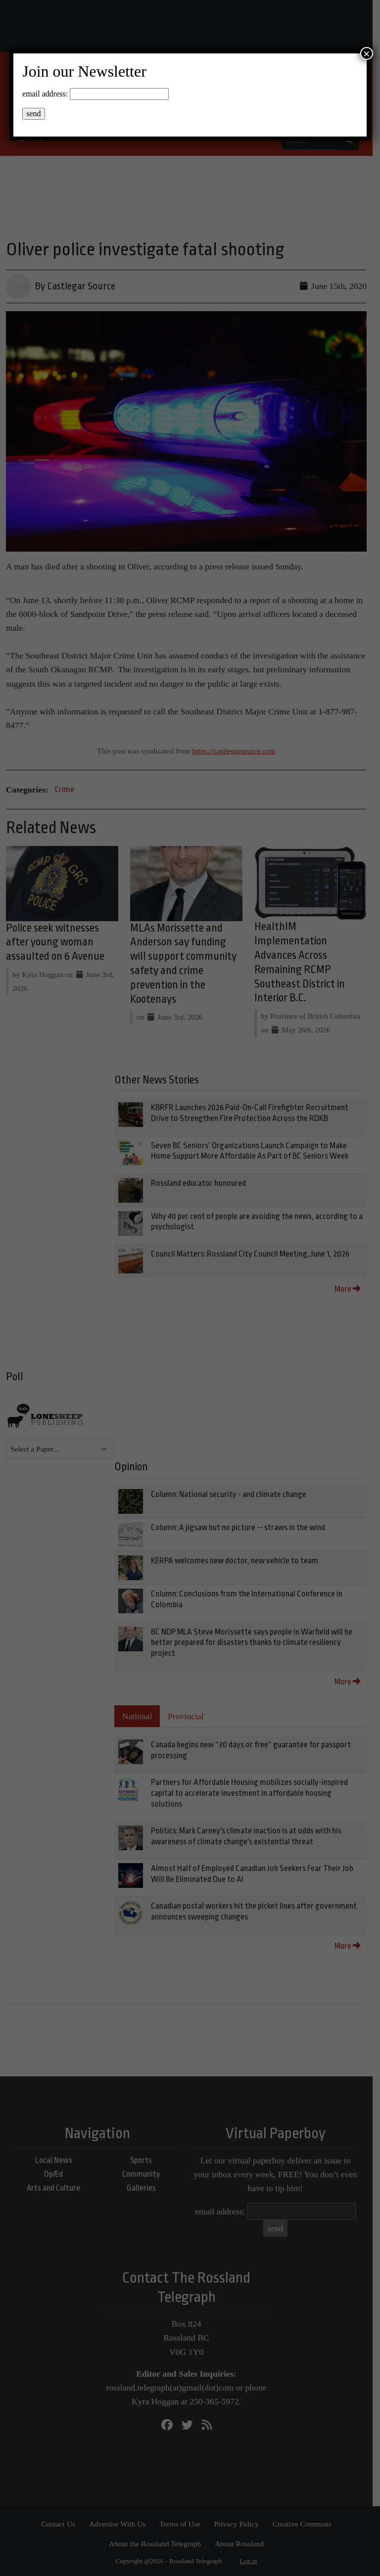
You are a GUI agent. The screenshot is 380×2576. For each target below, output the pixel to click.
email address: (45, 94)
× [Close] (366, 53)
